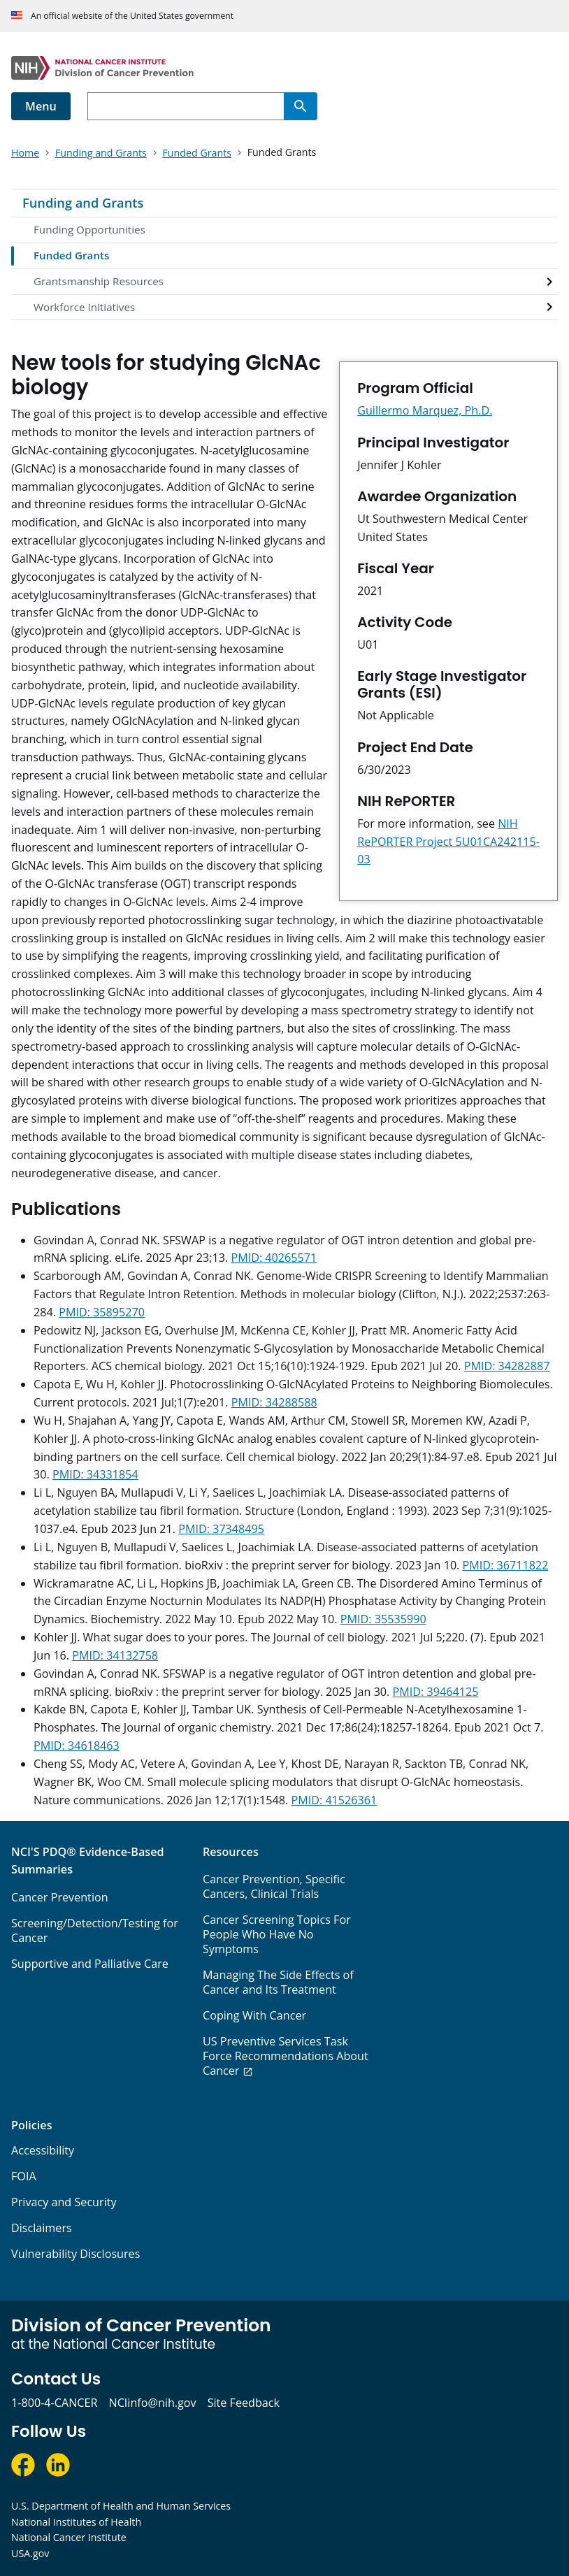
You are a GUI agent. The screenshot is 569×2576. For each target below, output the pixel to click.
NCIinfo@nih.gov (152, 2402)
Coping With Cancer (254, 2015)
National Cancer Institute (69, 2537)
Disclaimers (41, 2228)
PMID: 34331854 (95, 1474)
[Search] (300, 106)
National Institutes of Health (76, 2521)
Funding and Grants (82, 202)
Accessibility (42, 2150)
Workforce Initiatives (84, 307)
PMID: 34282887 (507, 1366)
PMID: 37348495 (221, 1529)
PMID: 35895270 (102, 1312)
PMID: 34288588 (274, 1402)
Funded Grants (71, 255)
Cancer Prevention (59, 1897)
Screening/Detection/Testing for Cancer (94, 1930)
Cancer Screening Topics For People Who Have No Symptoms (277, 1934)
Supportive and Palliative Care (89, 1963)
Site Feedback (244, 2402)
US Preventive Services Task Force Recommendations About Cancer (285, 2056)
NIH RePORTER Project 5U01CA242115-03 (448, 842)
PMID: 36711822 (506, 1565)
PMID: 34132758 (115, 1655)
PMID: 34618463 (77, 1745)
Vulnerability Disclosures (75, 2253)
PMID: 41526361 (334, 1800)
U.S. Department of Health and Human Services (121, 2505)
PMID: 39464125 (436, 1691)
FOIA (23, 2176)
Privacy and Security (64, 2202)
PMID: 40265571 (274, 1257)
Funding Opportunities (89, 229)
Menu (41, 106)
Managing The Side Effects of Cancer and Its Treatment (278, 1982)
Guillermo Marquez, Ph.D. (424, 410)
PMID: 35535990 (383, 1619)
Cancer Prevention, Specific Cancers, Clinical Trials (274, 1886)
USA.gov (30, 2553)
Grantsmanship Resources (99, 281)
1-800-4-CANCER (54, 2402)
